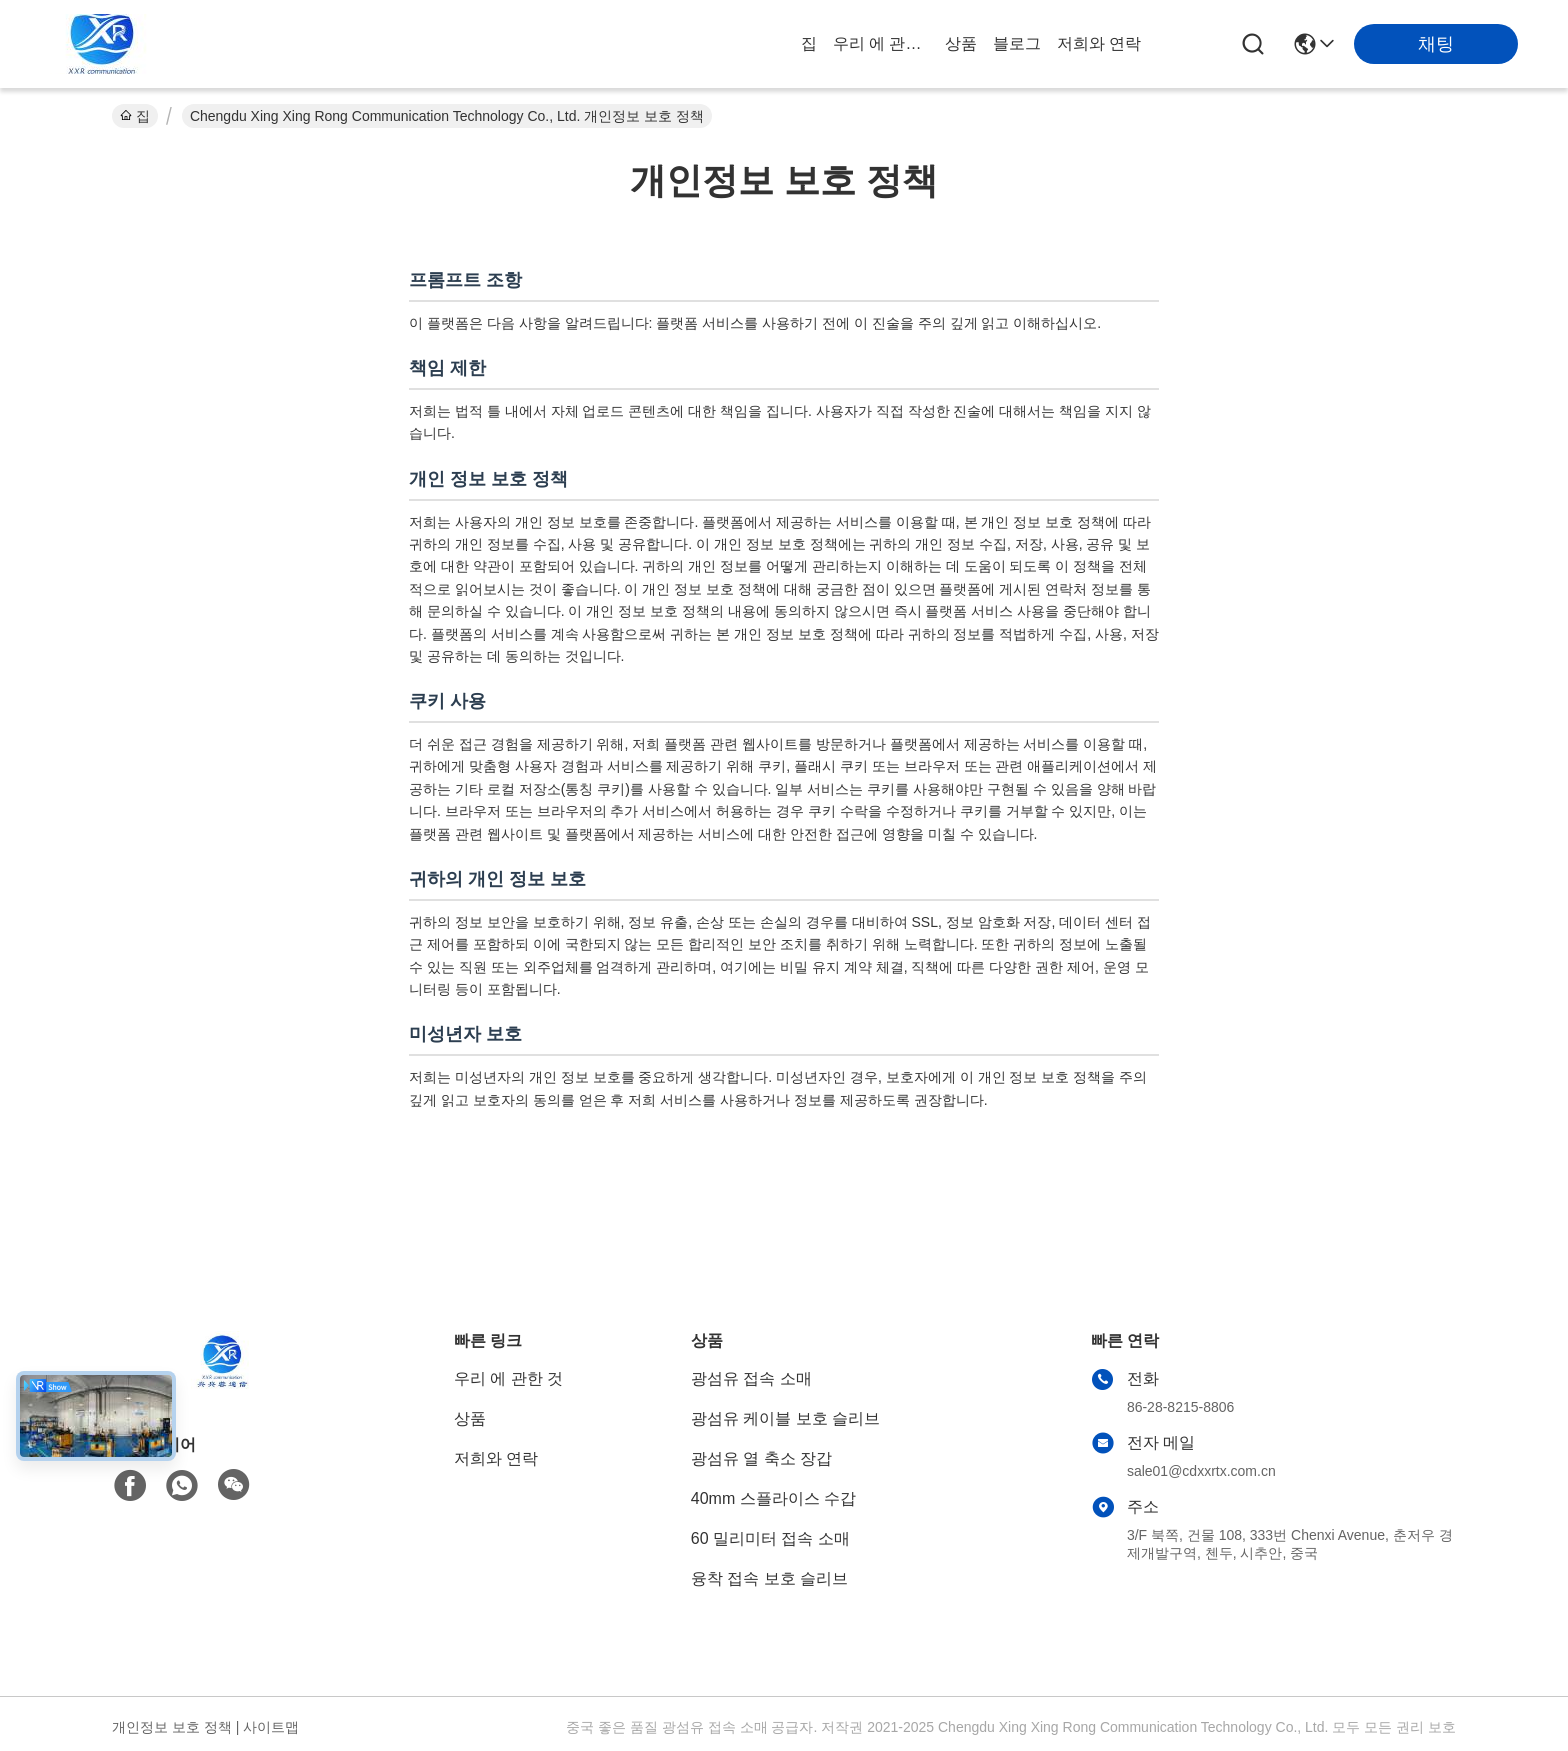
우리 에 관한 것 (881, 43)
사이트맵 (271, 1727)
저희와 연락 (1099, 43)
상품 (961, 43)
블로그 (1017, 43)
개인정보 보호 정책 (172, 1727)
